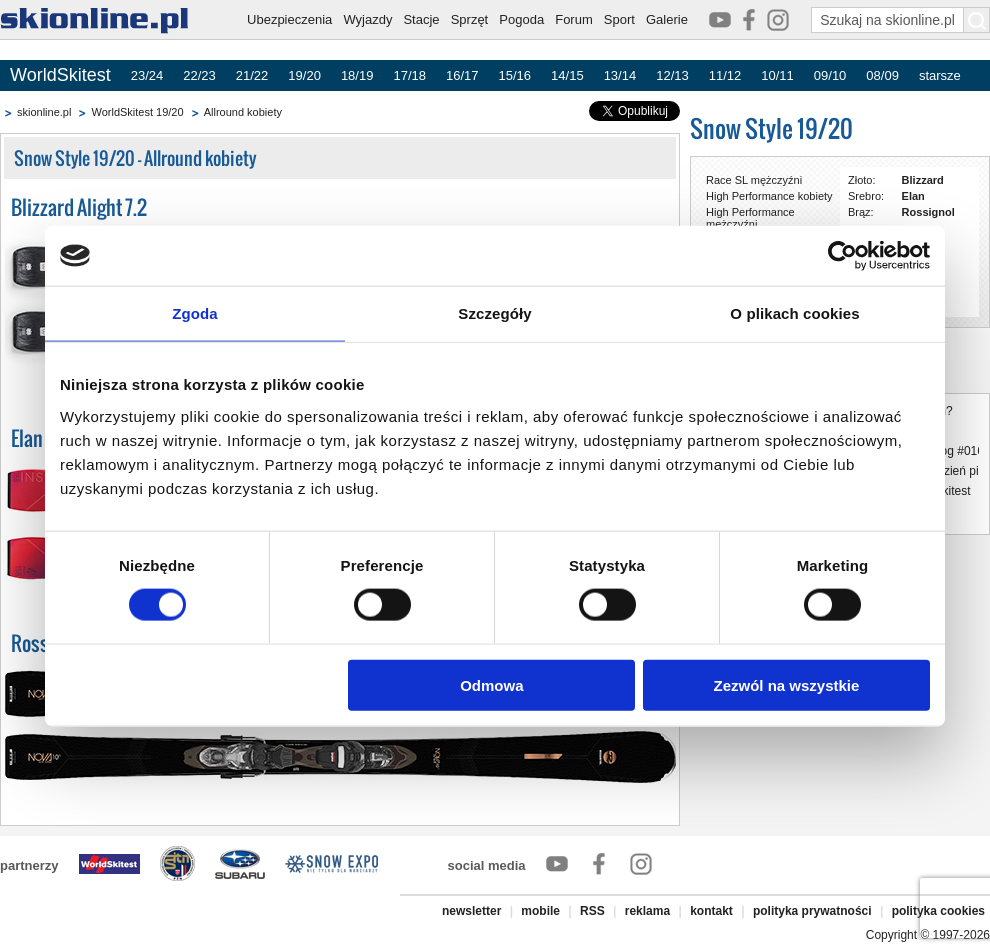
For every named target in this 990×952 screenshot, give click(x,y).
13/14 (620, 75)
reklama (647, 911)
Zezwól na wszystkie (787, 684)
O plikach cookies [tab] (794, 313)
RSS (592, 911)
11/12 (725, 75)
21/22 (252, 75)
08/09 (882, 75)
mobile (540, 911)
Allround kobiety (243, 112)
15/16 (515, 75)
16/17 (462, 75)
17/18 (409, 75)
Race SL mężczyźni (754, 180)
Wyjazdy (367, 19)
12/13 (672, 75)
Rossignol (928, 212)
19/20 (304, 75)
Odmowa (491, 684)
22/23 (199, 75)
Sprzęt (470, 19)
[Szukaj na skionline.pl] (977, 20)
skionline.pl (44, 112)
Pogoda (521, 19)
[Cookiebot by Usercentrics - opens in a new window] (842, 256)
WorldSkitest (60, 75)
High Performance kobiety (769, 196)
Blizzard (923, 180)
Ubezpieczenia (289, 19)
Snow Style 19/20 (771, 128)
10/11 (777, 75)
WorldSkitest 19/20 (137, 112)
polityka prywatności (812, 911)
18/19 (357, 75)
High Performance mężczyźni (750, 218)
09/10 (830, 75)
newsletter (471, 911)
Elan (913, 196)
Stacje (421, 19)
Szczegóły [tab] (494, 313)
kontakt (711, 911)
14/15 (567, 75)
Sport (619, 19)
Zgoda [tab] (195, 313)
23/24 (147, 75)
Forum (574, 19)
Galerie (667, 19)
